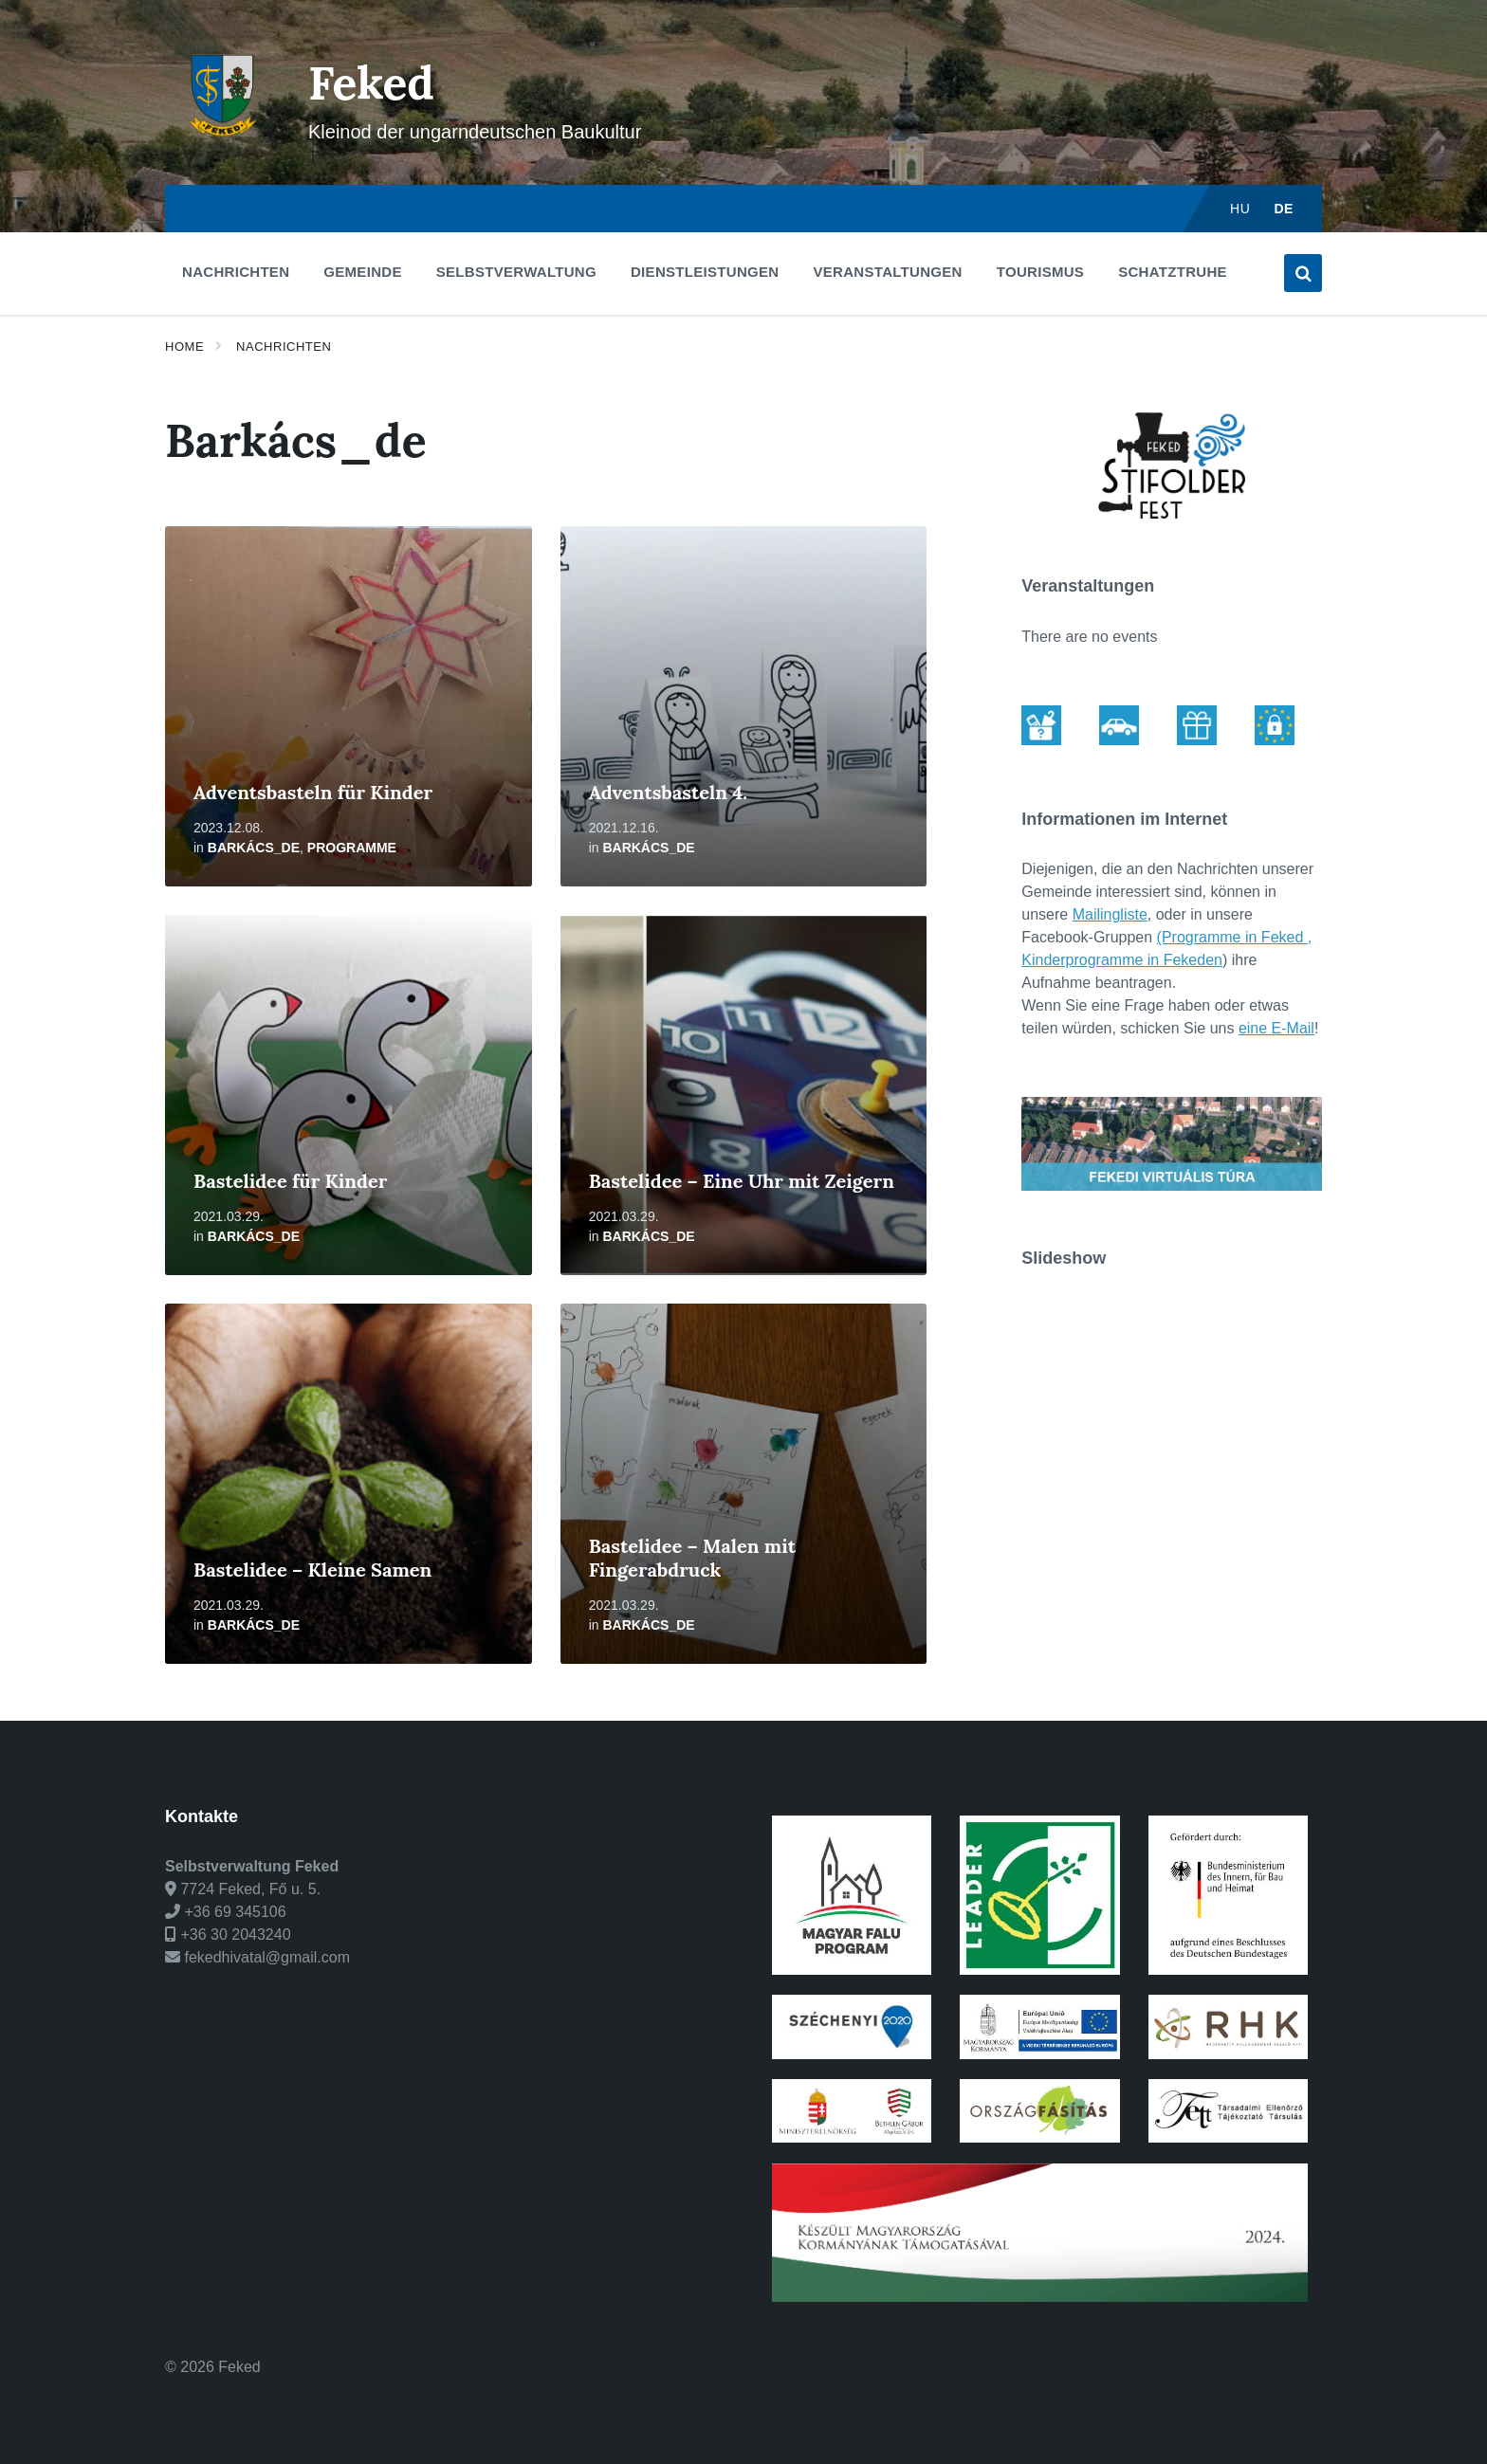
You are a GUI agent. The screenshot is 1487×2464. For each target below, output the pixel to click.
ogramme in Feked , (1244, 937)
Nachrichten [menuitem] (235, 272)
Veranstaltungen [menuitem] (887, 272)
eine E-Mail (1276, 1028)
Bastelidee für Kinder (290, 1181)
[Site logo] (222, 147)
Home (184, 346)
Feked (371, 83)
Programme (351, 847)
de (1284, 208)
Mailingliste (1110, 914)
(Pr (1167, 937)
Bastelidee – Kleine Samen (312, 1569)
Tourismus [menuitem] (1040, 272)
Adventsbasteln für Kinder (312, 792)
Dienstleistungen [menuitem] (705, 272)
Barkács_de (254, 847)
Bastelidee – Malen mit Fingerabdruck (692, 1557)
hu (1240, 208)
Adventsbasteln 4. (668, 792)
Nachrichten (283, 346)
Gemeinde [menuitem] (362, 272)
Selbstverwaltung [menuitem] (516, 272)
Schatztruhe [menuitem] (1172, 272)
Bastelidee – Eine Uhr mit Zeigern (741, 1181)
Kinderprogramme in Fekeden (1121, 960)
